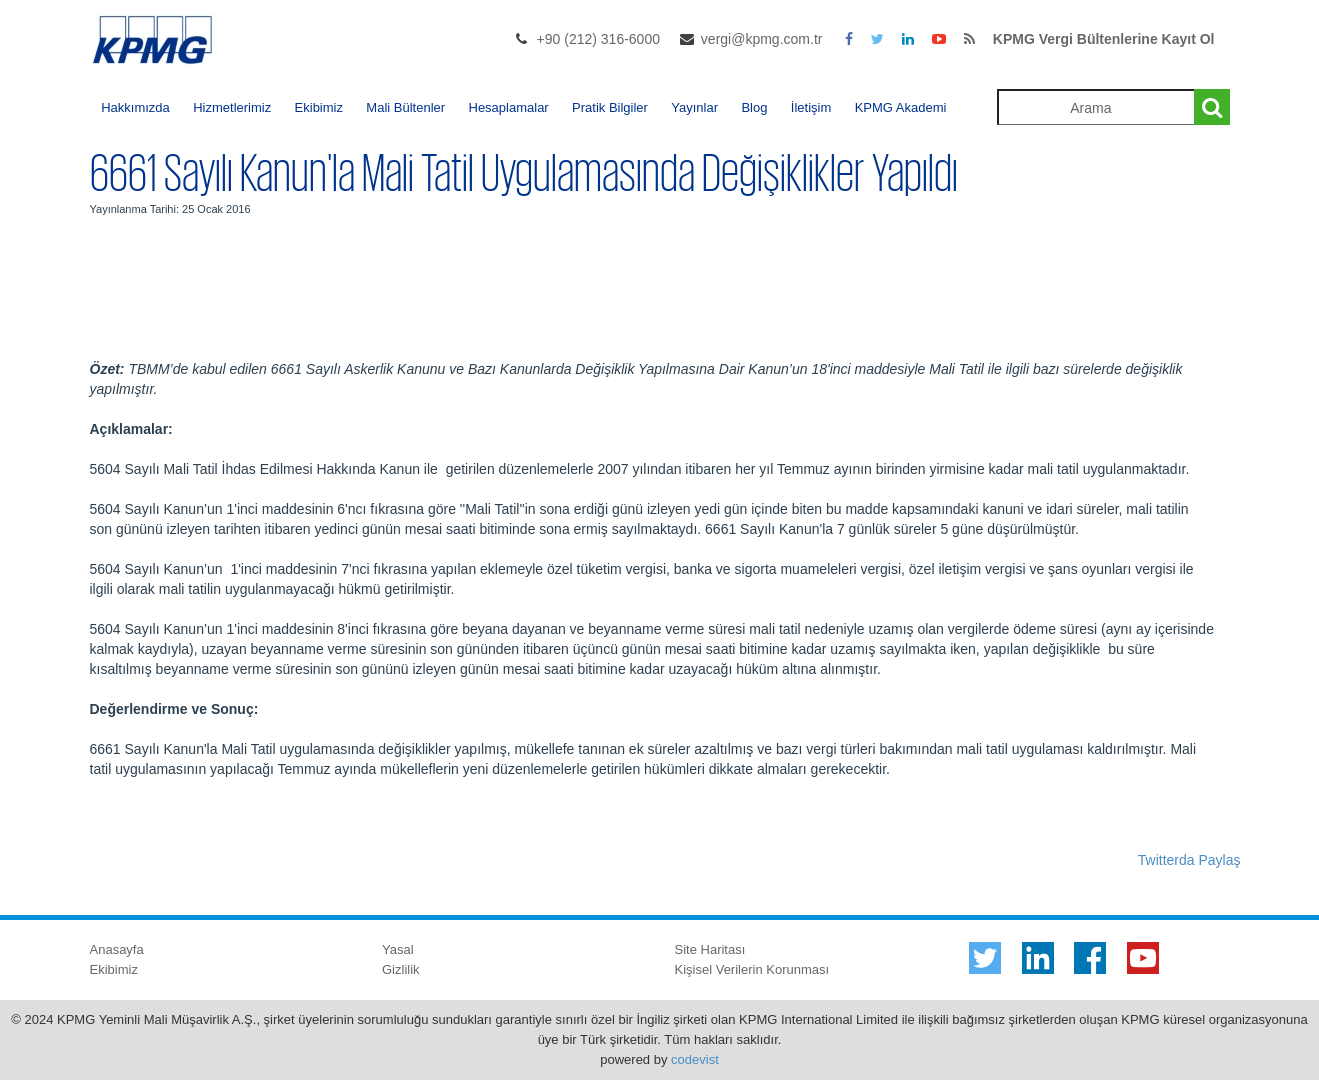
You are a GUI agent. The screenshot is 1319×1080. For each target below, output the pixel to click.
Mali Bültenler (405, 107)
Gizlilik (401, 969)
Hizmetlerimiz (232, 107)
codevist (695, 1059)
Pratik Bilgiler (610, 107)
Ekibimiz (319, 107)
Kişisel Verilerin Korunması (752, 969)
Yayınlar (694, 107)
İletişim (811, 107)
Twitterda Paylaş (1189, 860)
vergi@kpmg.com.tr (762, 39)
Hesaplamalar (509, 107)
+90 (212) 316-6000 (598, 39)
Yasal (398, 949)
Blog (754, 107)
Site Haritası (710, 949)
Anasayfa (117, 949)
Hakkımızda (135, 107)
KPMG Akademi (901, 107)
